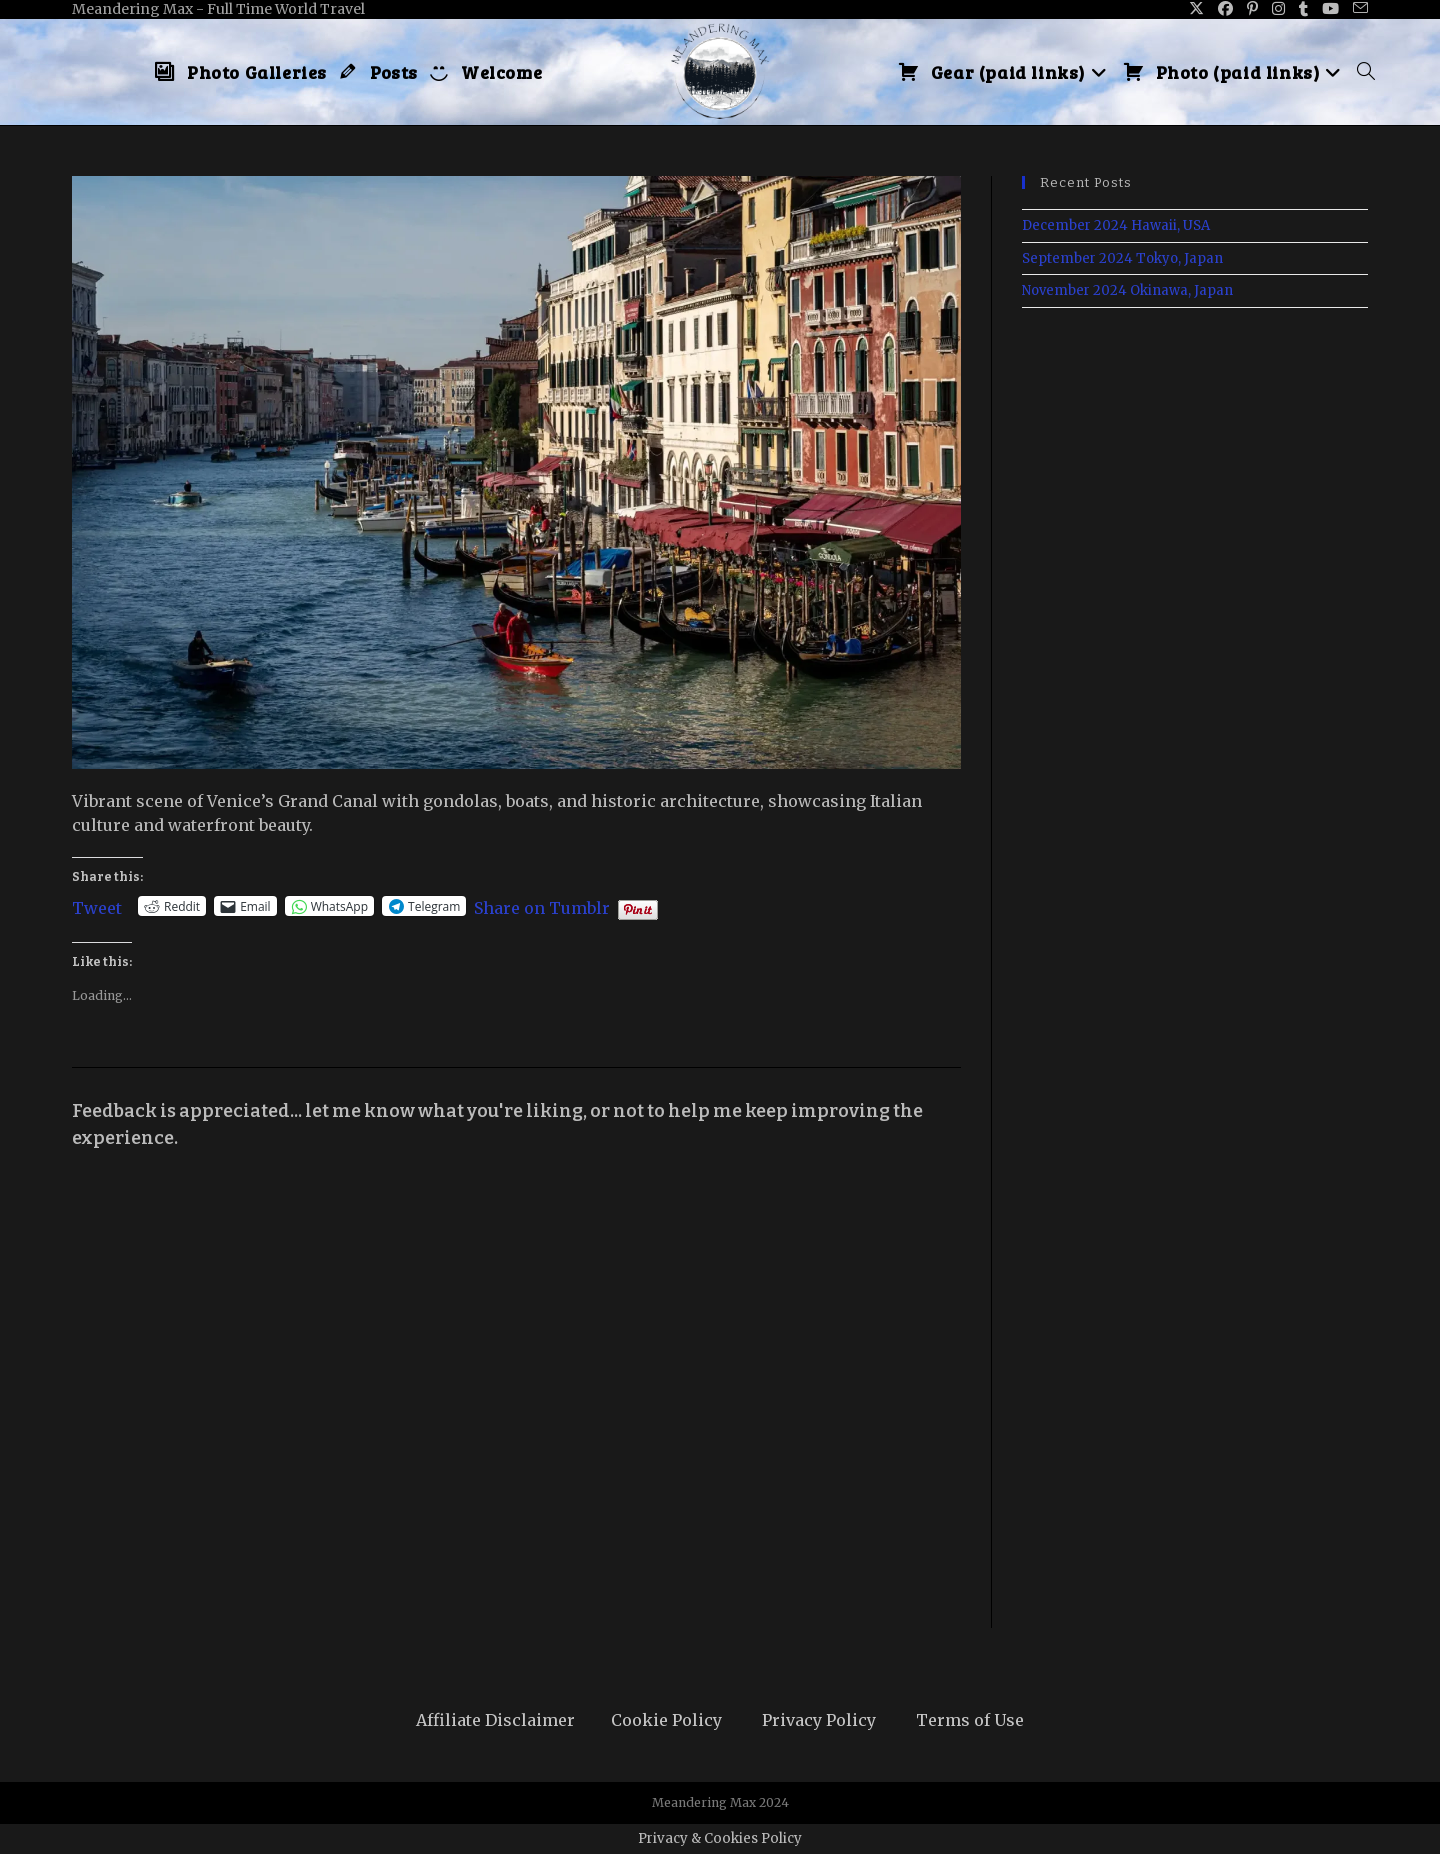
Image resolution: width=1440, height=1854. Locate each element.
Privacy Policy (819, 1720)
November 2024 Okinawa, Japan (1127, 290)
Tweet (97, 906)
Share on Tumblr (542, 906)
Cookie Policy (666, 1720)
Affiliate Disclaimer (495, 1720)
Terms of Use (970, 1720)
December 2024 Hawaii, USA (1116, 225)
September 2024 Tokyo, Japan (1122, 258)
